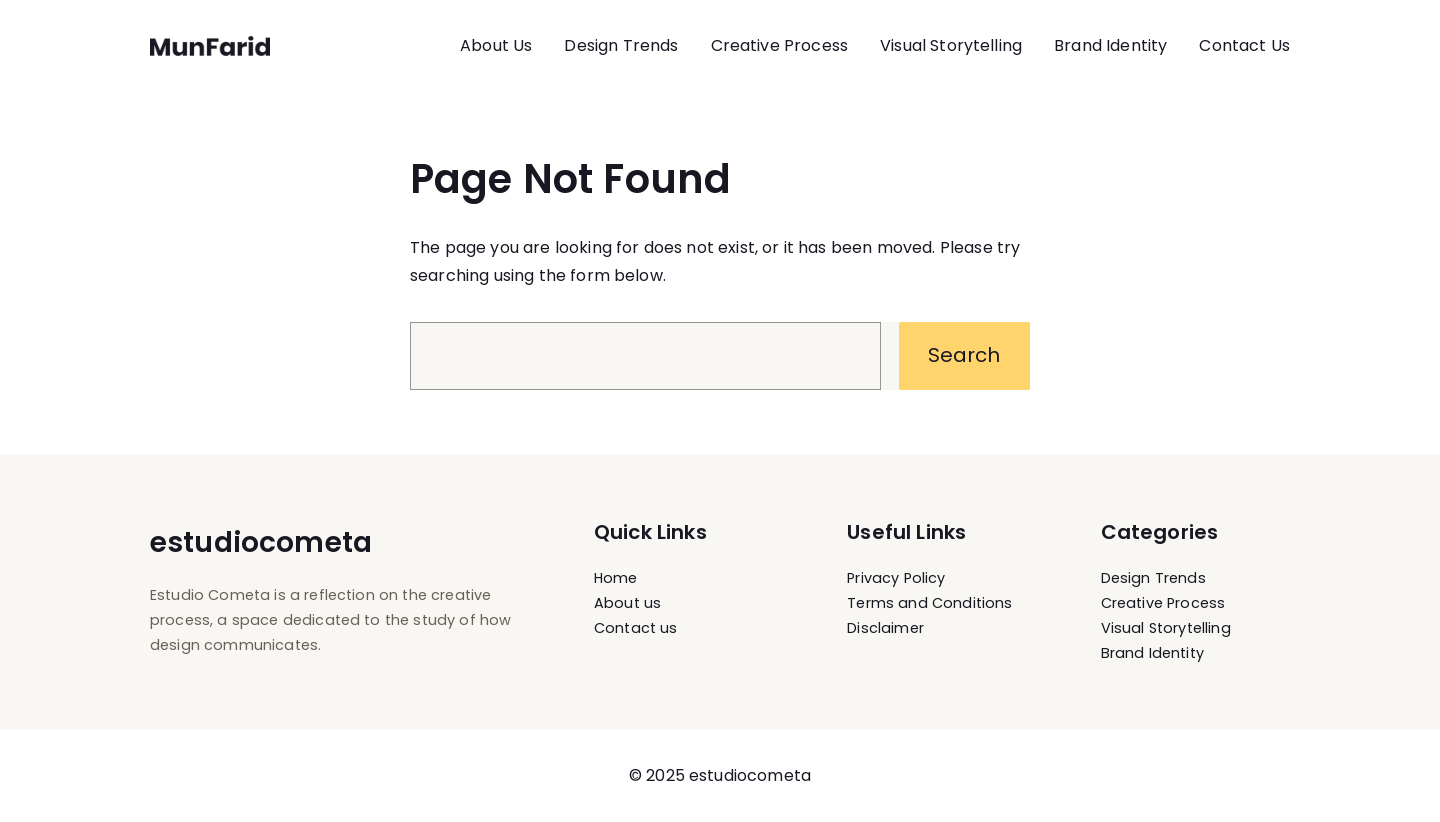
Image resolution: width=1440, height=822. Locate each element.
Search (964, 355)
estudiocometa (261, 542)
